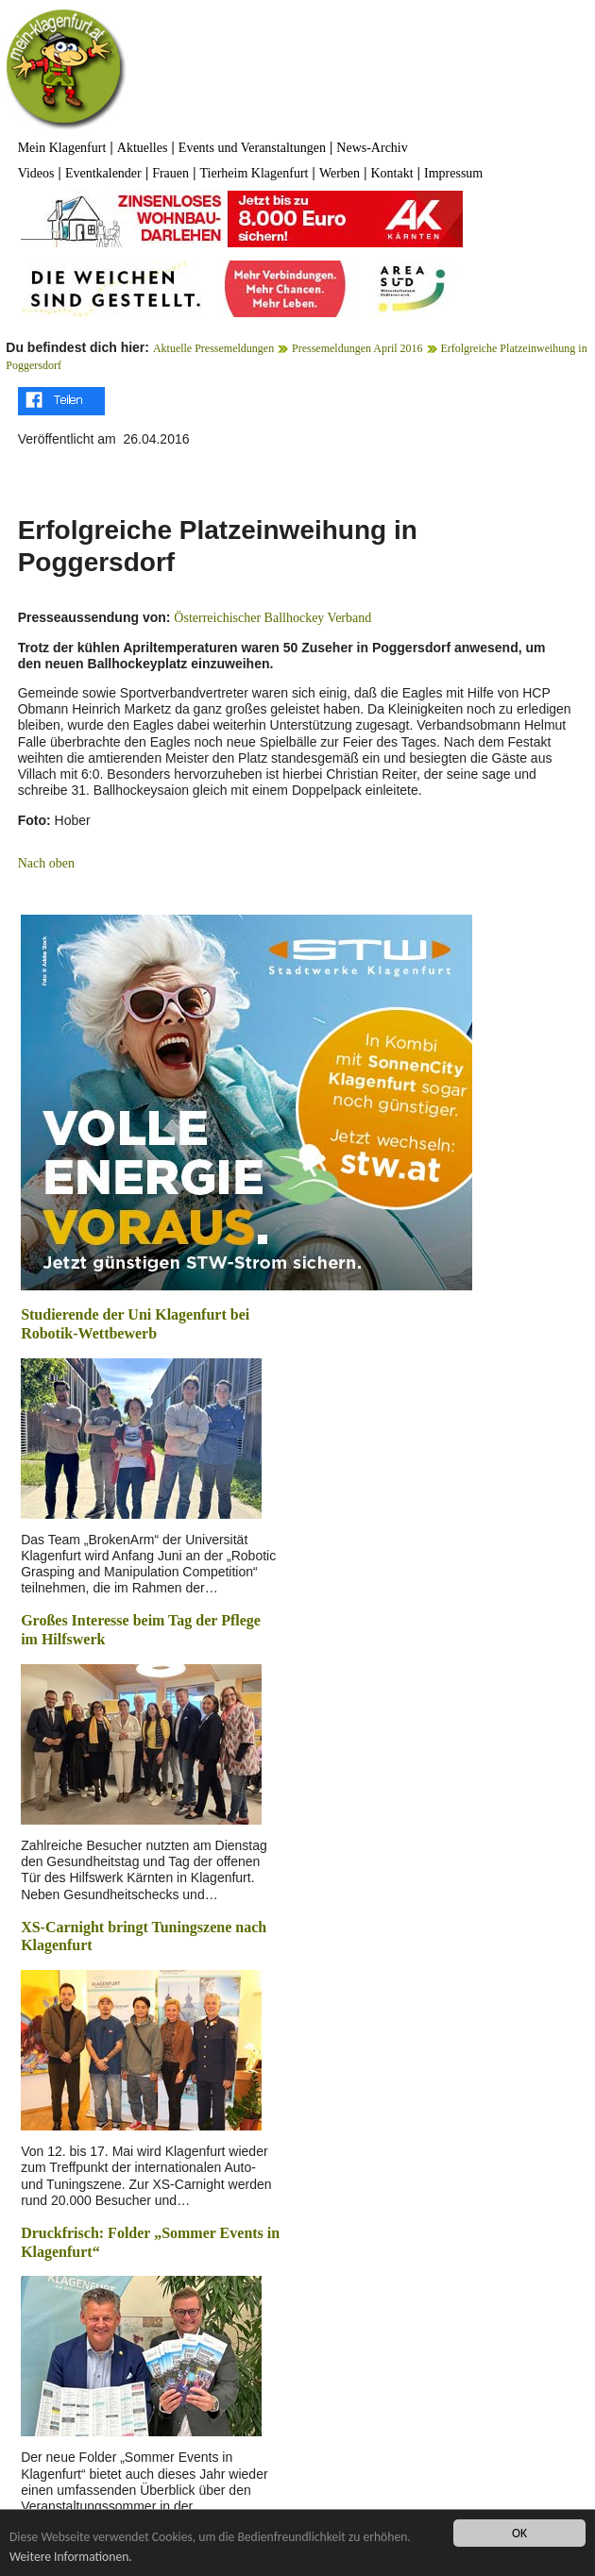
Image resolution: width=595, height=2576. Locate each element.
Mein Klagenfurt (62, 148)
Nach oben (46, 863)
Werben (339, 173)
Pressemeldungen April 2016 (357, 348)
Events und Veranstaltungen (252, 148)
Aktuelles (142, 148)
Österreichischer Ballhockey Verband (272, 618)
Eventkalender (103, 173)
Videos (36, 173)
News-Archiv (371, 148)
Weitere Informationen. (70, 2557)
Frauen (170, 173)
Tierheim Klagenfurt (253, 173)
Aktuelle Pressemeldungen (213, 348)
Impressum (453, 173)
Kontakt (391, 173)
